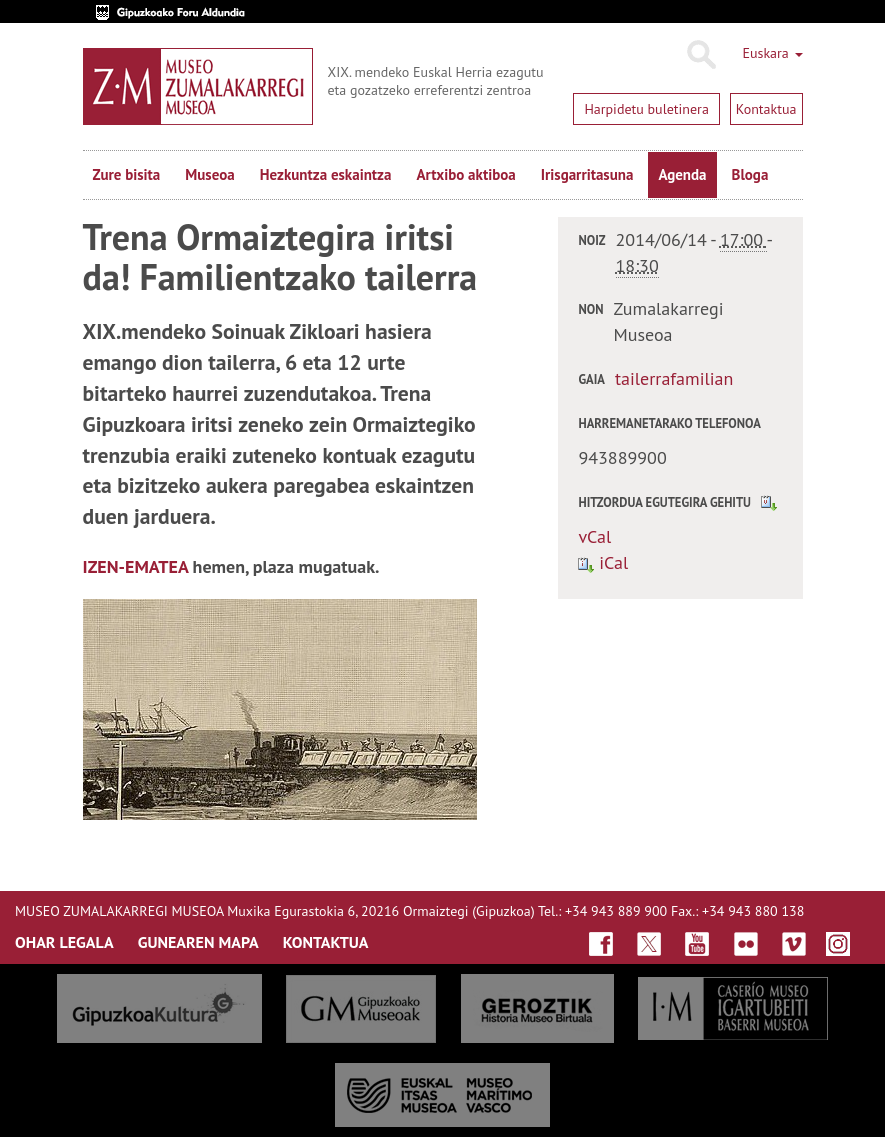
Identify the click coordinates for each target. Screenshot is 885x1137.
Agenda (682, 174)
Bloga (750, 174)
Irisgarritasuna (587, 174)
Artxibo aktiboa (465, 174)
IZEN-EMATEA (136, 566)
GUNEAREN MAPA (198, 942)
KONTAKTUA (326, 942)
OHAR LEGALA (64, 942)
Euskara (772, 53)
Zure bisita (127, 174)
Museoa (209, 174)
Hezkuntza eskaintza (326, 174)
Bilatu (700, 55)
